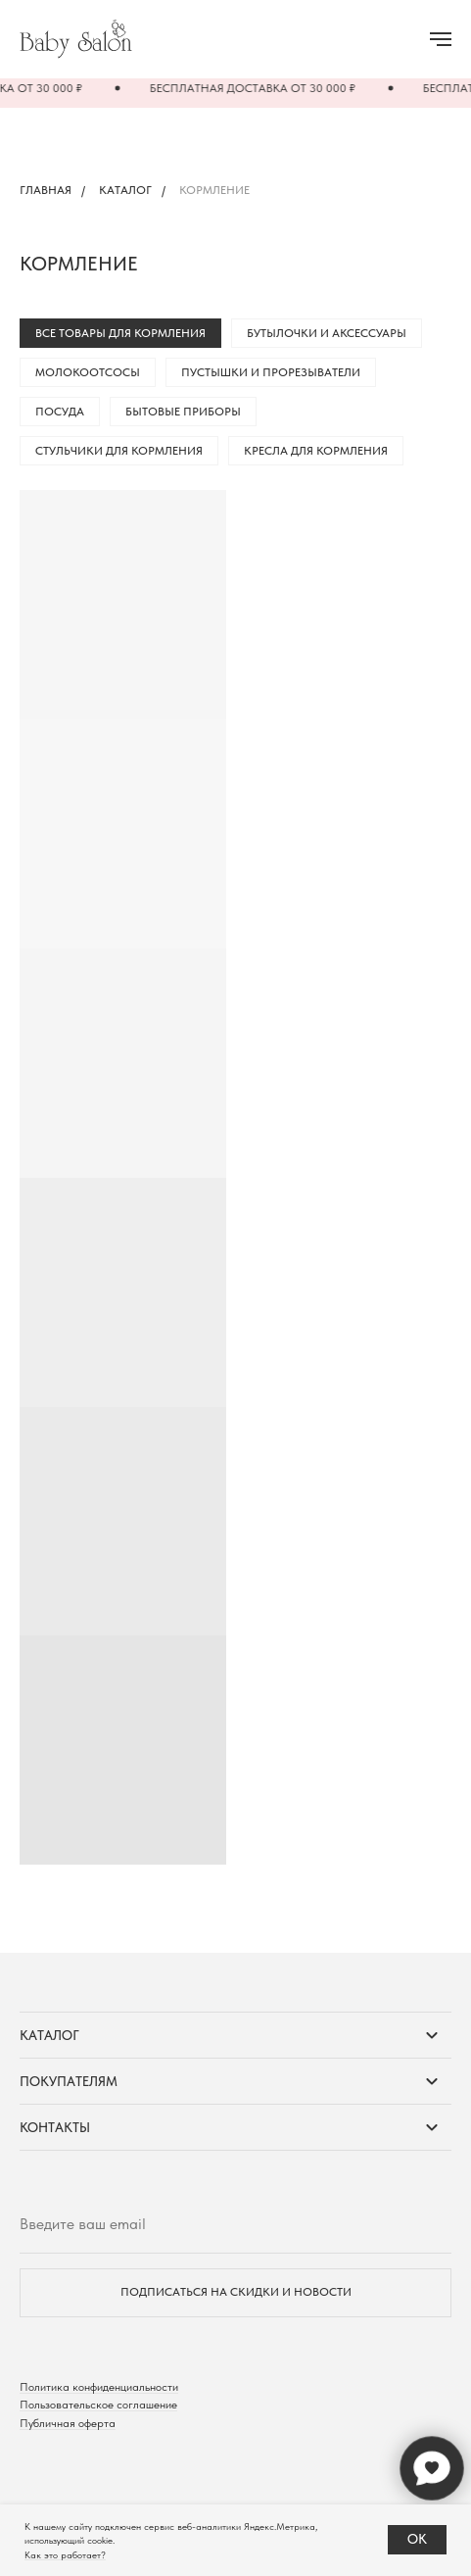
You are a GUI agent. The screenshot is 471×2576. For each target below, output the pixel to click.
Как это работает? (65, 2554)
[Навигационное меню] (440, 39)
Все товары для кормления (120, 333)
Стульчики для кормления (119, 451)
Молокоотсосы (87, 372)
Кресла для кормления (316, 451)
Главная (45, 190)
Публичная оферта (68, 2423)
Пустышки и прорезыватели (270, 372)
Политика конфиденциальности (99, 2387)
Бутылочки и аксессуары (326, 333)
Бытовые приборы (183, 411)
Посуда (59, 411)
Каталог (125, 190)
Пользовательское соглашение (98, 2404)
